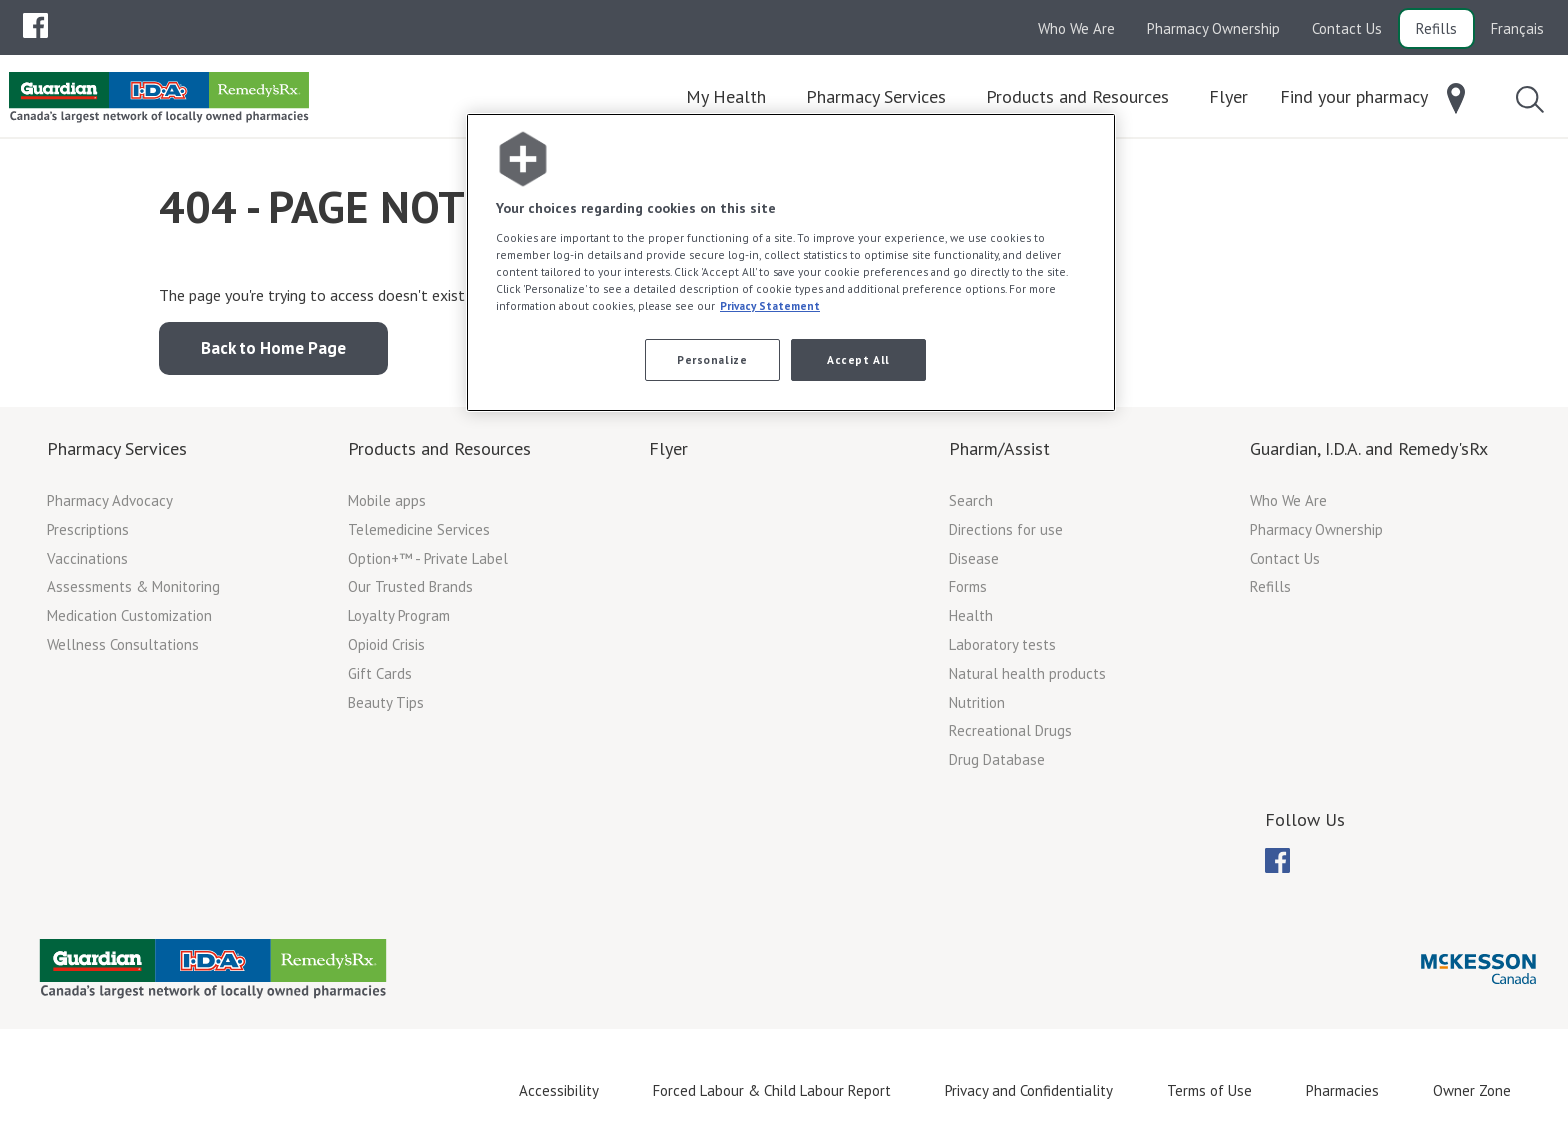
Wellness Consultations (123, 644)
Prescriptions (88, 529)
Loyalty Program (399, 615)
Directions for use (1006, 529)
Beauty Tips (386, 702)
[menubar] (35, 26)
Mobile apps (387, 500)
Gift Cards (380, 673)
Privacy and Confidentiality (1029, 1090)
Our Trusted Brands (410, 586)
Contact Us (1347, 28)
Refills (1436, 28)
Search (971, 500)
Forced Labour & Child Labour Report (772, 1090)
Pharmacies (1342, 1090)
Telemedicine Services (419, 529)
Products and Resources (439, 448)
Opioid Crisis (386, 644)
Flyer (668, 448)
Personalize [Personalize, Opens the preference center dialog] (712, 359)
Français (1517, 28)
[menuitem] (35, 25)
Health (971, 615)
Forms (968, 586)
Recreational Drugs (1010, 730)
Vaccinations (87, 558)
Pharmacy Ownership (1213, 28)
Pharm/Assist (999, 448)
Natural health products (1027, 673)
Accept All (858, 359)
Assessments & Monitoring (133, 586)
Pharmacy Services (117, 448)
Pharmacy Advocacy (110, 500)
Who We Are (1076, 28)
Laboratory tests (1002, 644)
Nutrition (977, 702)
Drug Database (997, 759)
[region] (791, 262)
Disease (974, 558)
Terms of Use (1209, 1090)
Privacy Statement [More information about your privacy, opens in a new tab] (770, 305)
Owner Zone (1472, 1090)
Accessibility (559, 1090)
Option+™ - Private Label (428, 558)
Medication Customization (129, 615)
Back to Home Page (273, 348)
